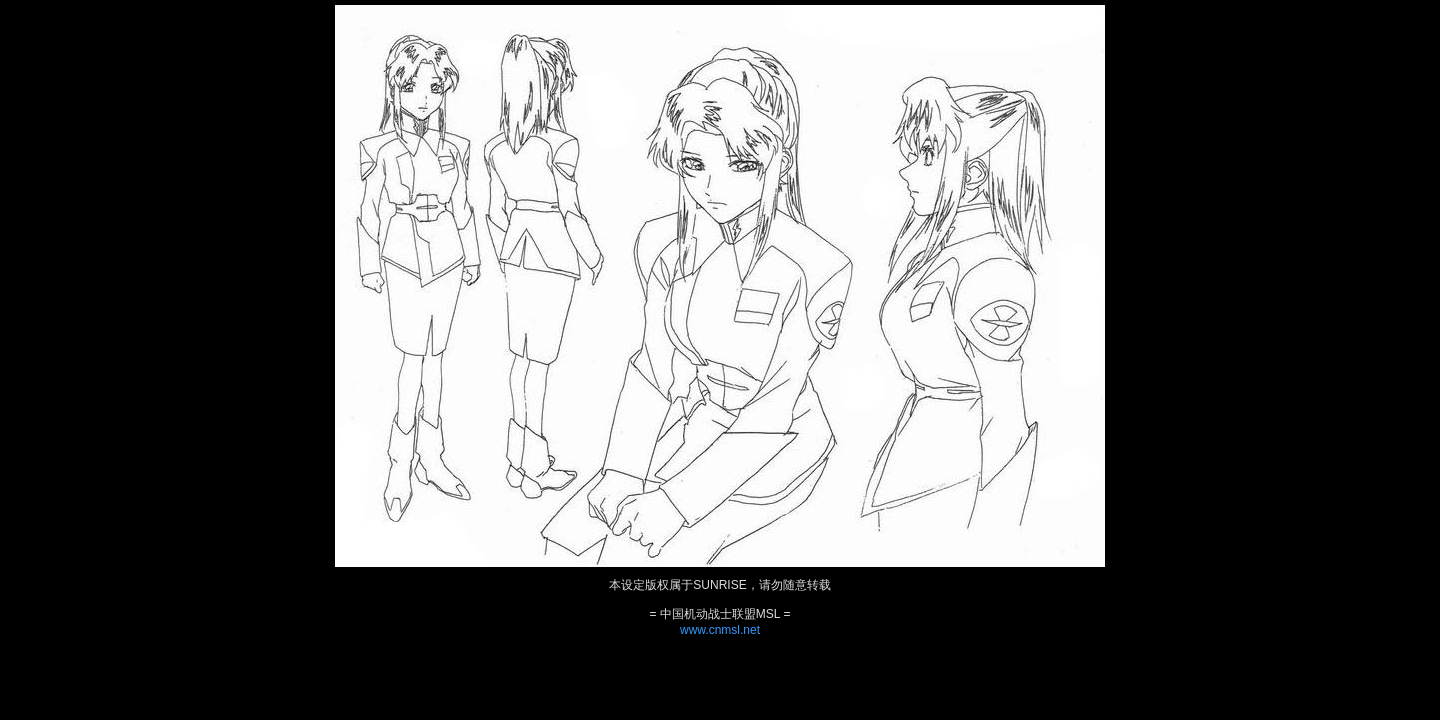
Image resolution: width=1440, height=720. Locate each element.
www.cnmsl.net (720, 630)
